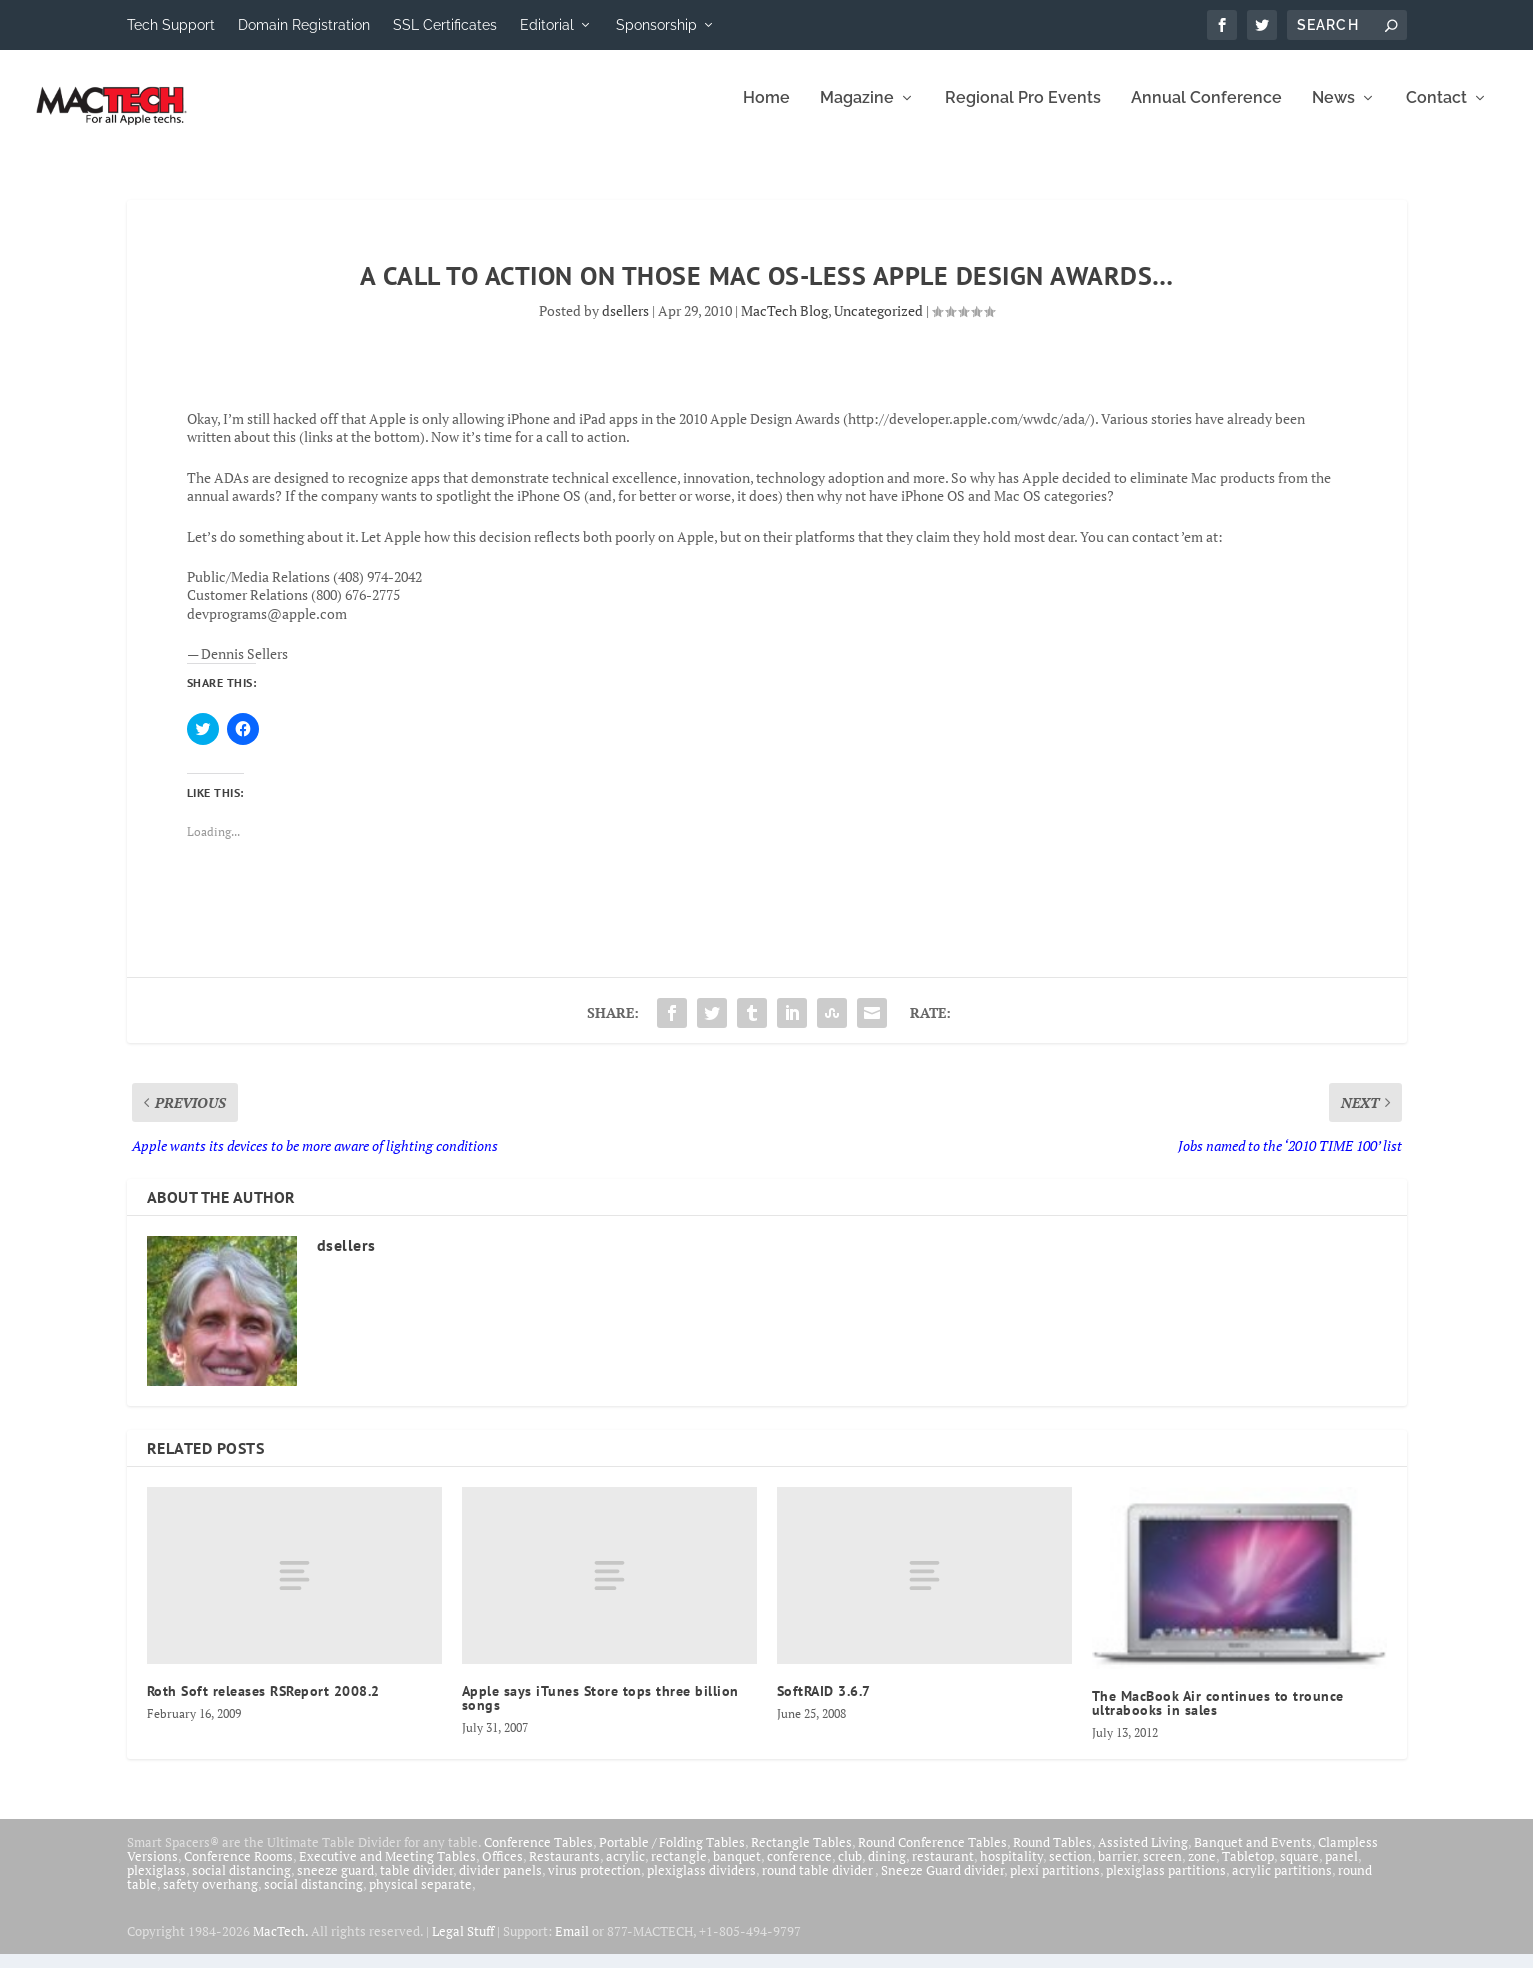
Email (572, 1945)
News (1333, 112)
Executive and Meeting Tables (387, 1870)
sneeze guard (335, 1884)
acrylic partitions (1282, 1884)
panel (1341, 1870)
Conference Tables (538, 1856)
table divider (416, 1884)
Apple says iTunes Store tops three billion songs (600, 1712)
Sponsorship (656, 25)
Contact (1436, 112)
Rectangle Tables (801, 1856)
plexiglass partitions (1166, 1884)
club (850, 1870)
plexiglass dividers (701, 1884)
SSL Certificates (445, 25)
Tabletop (1248, 1870)
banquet (737, 1870)
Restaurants (564, 1870)
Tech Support (171, 25)
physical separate (420, 1898)
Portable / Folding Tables (672, 1856)
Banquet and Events (1253, 1856)
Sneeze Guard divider (942, 1884)
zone (1202, 1870)
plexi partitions (1055, 1884)
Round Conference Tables (932, 1856)
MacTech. (280, 1945)
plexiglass (156, 1884)
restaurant (943, 1870)
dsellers (625, 324)
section (1070, 1870)
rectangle (679, 1870)
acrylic (625, 1870)
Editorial (547, 25)
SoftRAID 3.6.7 (824, 1705)
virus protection (594, 1884)
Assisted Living (1143, 1856)
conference (799, 1870)
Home (766, 112)
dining (887, 1870)
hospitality (1011, 1870)
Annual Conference (1206, 112)
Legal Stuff (463, 1945)
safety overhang (210, 1898)
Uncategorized (878, 324)
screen (1162, 1870)
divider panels (500, 1884)
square (1299, 1870)
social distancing (241, 1884)
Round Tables (1052, 1856)
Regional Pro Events (1023, 112)
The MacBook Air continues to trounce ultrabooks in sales (1218, 1717)
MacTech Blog (784, 324)
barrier (1117, 1870)
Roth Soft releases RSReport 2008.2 (263, 1705)
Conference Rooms (238, 1870)
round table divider (818, 1884)
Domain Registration (304, 25)
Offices (502, 1870)
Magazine (857, 112)
